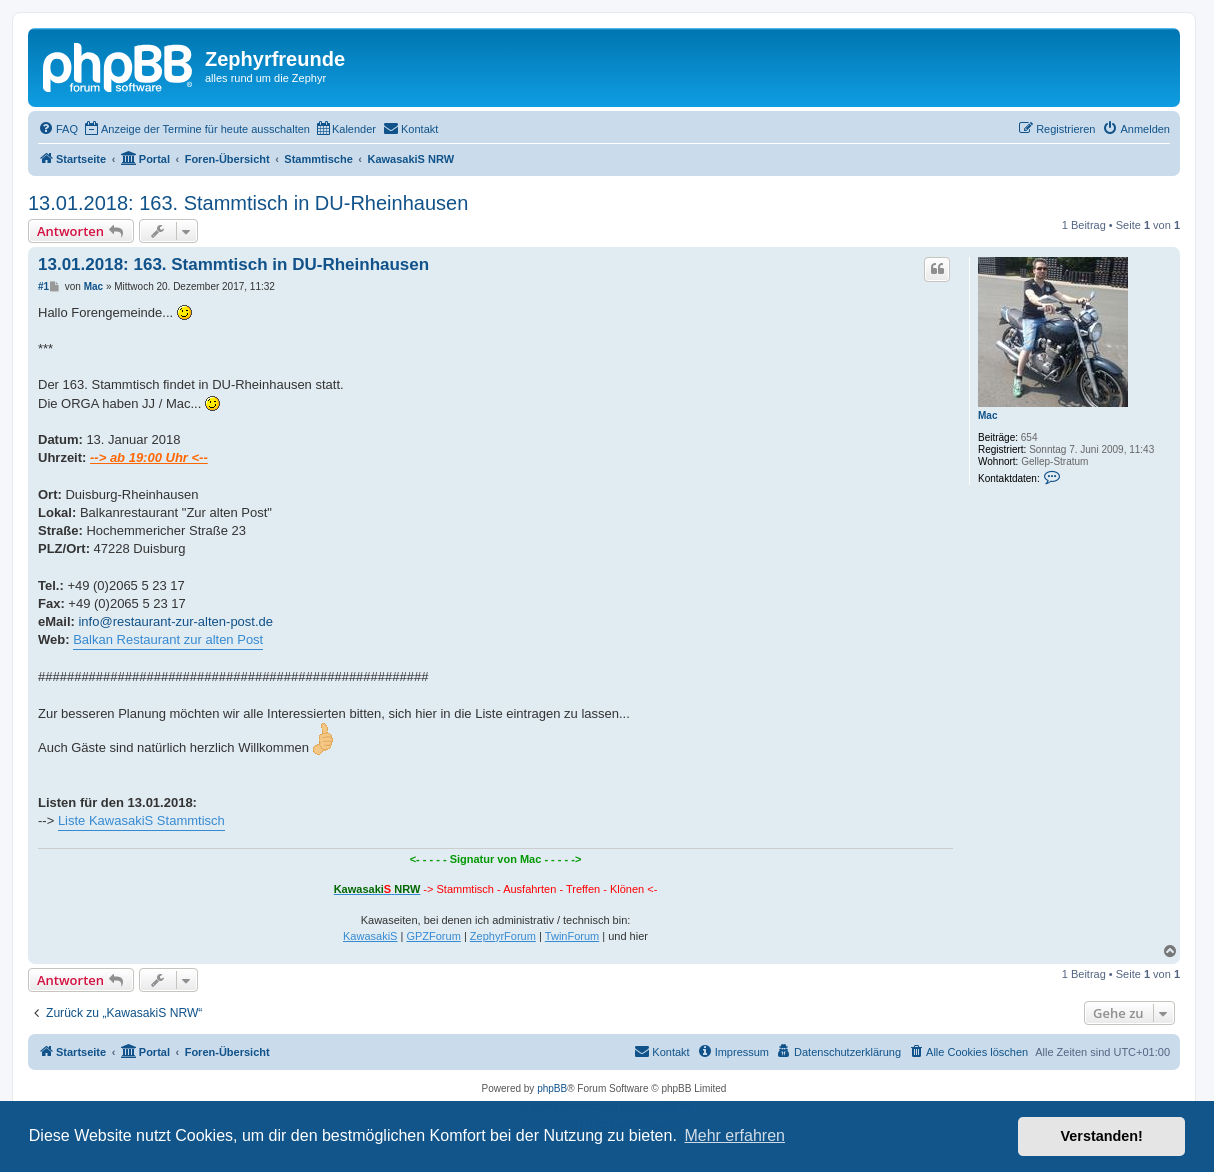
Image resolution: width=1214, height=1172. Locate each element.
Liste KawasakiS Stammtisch (141, 820)
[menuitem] (58, 129)
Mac (987, 415)
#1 (43, 286)
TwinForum (572, 936)
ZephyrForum (503, 936)
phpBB (552, 1088)
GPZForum (433, 936)
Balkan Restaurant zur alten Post (168, 639)
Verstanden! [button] (1102, 1136)
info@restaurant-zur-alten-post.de (175, 621)
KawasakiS (370, 936)
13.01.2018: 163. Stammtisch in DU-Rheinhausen (248, 203)
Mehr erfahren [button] (734, 1135)
